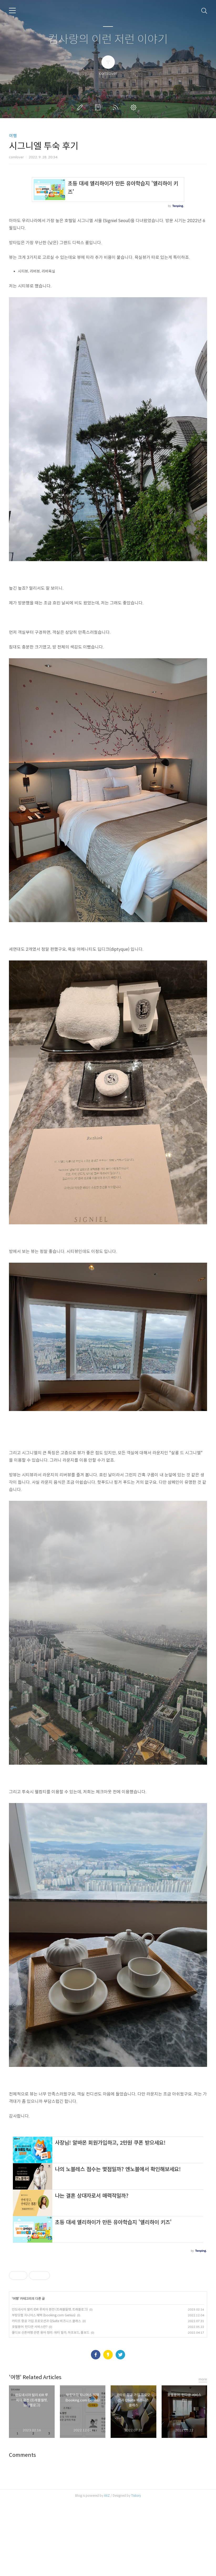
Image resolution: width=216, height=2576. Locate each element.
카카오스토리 (108, 2428)
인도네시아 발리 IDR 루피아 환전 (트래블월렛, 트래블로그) (50, 2383)
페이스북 (95, 2428)
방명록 (98, 107)
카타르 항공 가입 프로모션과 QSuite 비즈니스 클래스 (46, 2394)
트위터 (120, 2428)
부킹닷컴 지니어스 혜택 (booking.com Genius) (43, 2389)
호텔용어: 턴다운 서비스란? (29, 2400)
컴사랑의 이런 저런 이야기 (108, 39)
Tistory (136, 2569)
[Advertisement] (108, 2164)
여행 (13, 136)
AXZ (107, 2569)
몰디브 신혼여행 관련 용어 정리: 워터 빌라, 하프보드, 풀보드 (50, 2406)
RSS (116, 107)
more (203, 2452)
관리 (134, 107)
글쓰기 (81, 107)
